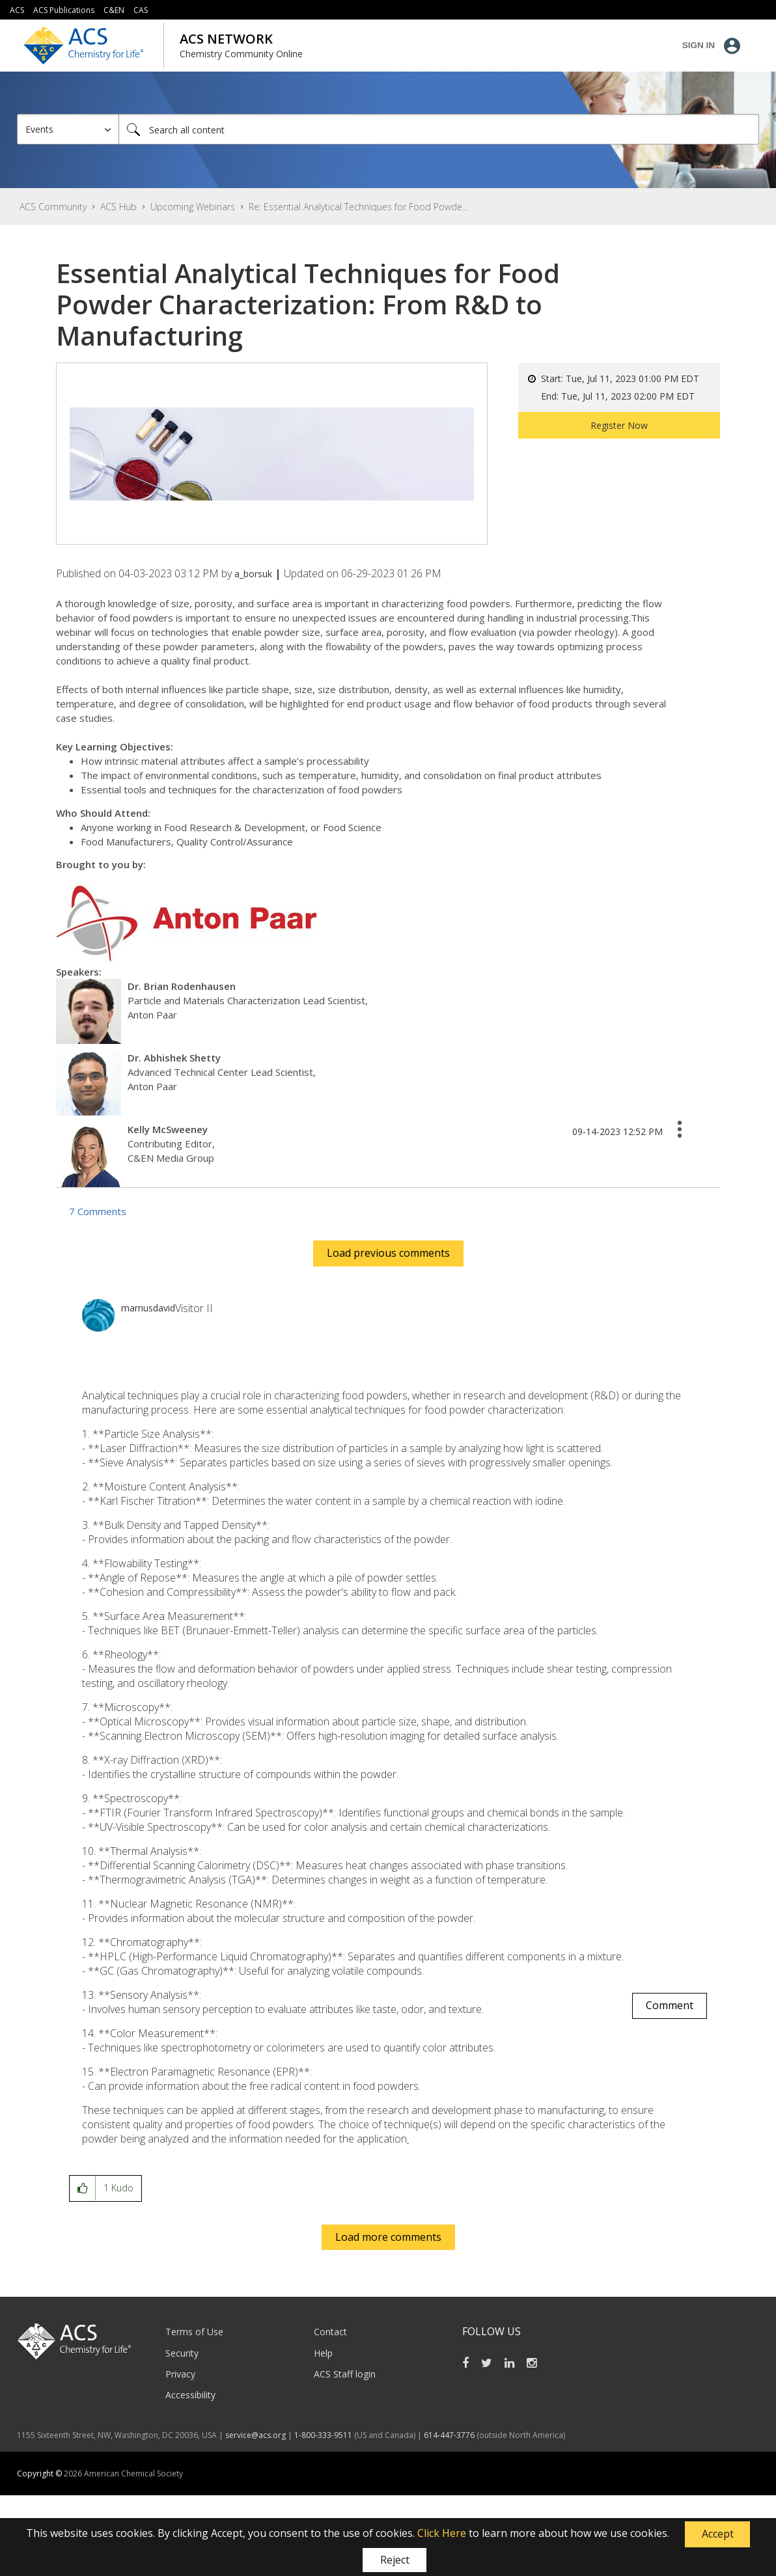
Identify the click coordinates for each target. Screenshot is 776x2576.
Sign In (698, 45)
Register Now (619, 425)
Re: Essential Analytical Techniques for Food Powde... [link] (358, 206)
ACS (17, 10)
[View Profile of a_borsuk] (253, 574)
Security (182, 2353)
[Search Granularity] (68, 129)
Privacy (180, 2374)
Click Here (441, 2533)
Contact (330, 2331)
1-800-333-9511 (323, 2435)
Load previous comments (388, 1253)
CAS (140, 10)
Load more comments (388, 2237)
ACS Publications (63, 10)
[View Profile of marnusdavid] (148, 1308)
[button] (717, 2534)
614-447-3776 (450, 2435)
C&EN (114, 10)
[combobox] (438, 129)
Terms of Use (194, 2331)
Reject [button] (394, 2560)
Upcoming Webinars (192, 206)
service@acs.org (255, 2435)
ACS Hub (118, 206)
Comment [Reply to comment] (669, 2005)
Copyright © (40, 2473)
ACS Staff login (345, 2374)
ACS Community (53, 206)
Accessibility (190, 2395)
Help (323, 2353)
